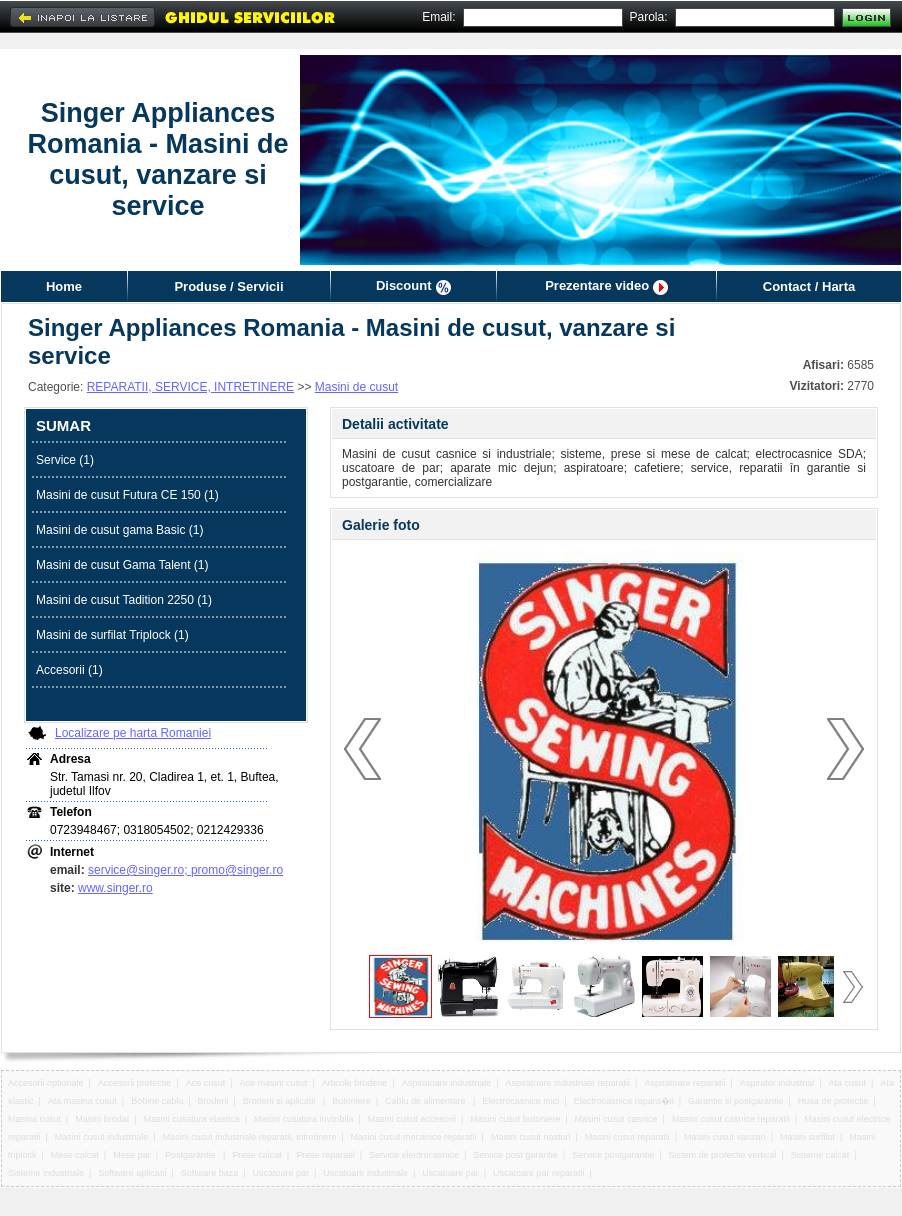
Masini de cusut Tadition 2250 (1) (124, 600)
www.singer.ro (115, 888)
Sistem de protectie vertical (723, 1155)
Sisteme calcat (820, 1155)
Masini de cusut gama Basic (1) (119, 530)
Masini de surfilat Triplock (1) (112, 635)
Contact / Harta (809, 286)
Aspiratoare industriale (447, 1083)
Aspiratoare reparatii (684, 1083)
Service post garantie (515, 1155)
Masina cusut (34, 1119)
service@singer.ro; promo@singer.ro (185, 870)
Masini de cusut (356, 387)
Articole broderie (355, 1083)
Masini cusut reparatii (627, 1137)
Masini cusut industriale (102, 1137)
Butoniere (351, 1101)
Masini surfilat (807, 1137)
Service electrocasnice (414, 1155)
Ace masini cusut (274, 1083)
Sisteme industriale (46, 1173)
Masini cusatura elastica (192, 1119)
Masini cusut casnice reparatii (731, 1119)
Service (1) (65, 460)
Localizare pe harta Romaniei (133, 733)
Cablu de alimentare (426, 1101)
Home (64, 286)
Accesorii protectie (135, 1083)
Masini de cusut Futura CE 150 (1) (127, 495)
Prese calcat (257, 1155)
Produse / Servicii (228, 286)
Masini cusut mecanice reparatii (414, 1137)
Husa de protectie (833, 1101)
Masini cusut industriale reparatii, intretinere (250, 1137)
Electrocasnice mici (520, 1101)
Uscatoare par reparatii (539, 1173)
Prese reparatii (325, 1155)
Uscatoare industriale (365, 1173)
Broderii (213, 1101)
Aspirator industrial (777, 1083)
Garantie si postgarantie (736, 1101)
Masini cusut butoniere (515, 1119)
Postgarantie (191, 1155)
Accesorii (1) (69, 670)
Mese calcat (75, 1155)
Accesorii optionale (46, 1083)
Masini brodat (102, 1119)
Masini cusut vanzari (725, 1137)
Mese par (132, 1155)
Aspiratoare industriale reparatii (568, 1083)
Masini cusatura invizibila (304, 1119)
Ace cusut (206, 1083)
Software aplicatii (132, 1173)
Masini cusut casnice (616, 1119)
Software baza (210, 1173)
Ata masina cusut (82, 1101)
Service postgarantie (613, 1155)
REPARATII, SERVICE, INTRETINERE (190, 387)
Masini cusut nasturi (531, 1137)
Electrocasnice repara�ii (624, 1101)
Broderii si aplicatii (280, 1101)
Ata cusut (848, 1083)
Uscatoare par (281, 1173)
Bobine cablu (157, 1101)
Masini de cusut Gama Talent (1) (122, 565)
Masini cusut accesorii (412, 1119)
